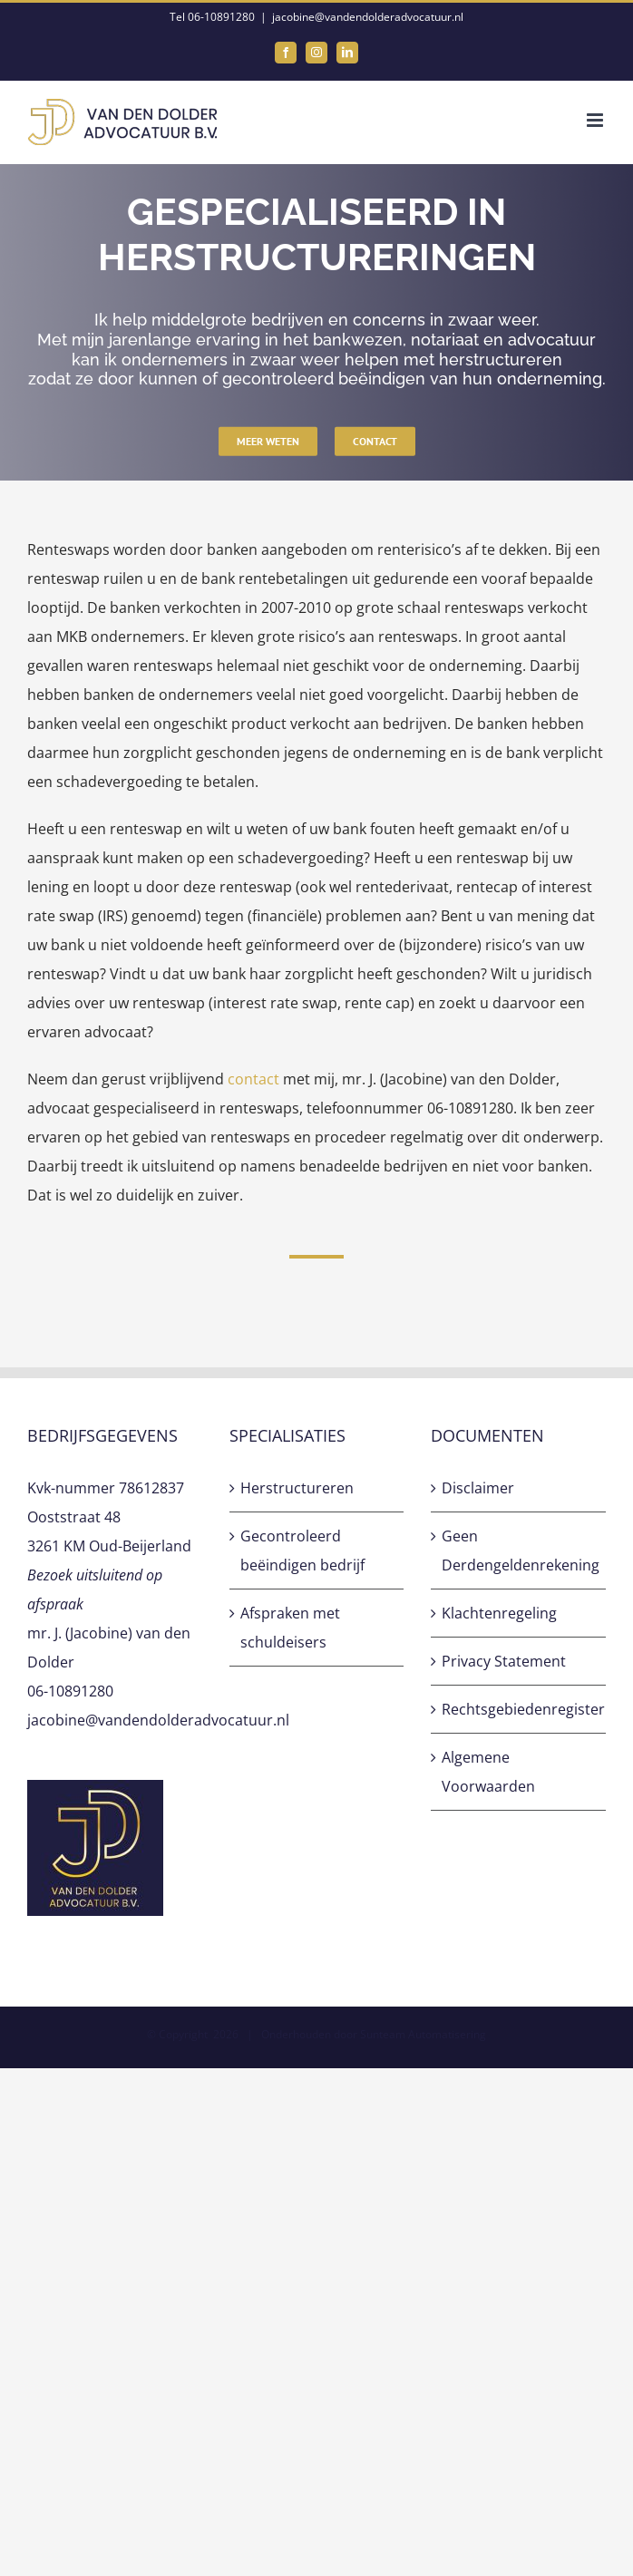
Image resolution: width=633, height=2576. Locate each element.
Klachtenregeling (499, 1613)
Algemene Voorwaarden (488, 1771)
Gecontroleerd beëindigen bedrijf (302, 1550)
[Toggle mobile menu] (596, 120)
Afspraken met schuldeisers (290, 1627)
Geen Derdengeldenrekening (519, 1550)
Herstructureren (297, 1488)
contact (253, 1079)
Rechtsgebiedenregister (519, 1709)
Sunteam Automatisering (423, 2034)
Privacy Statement (504, 1661)
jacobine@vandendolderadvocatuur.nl (367, 16)
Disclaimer (478, 1488)
